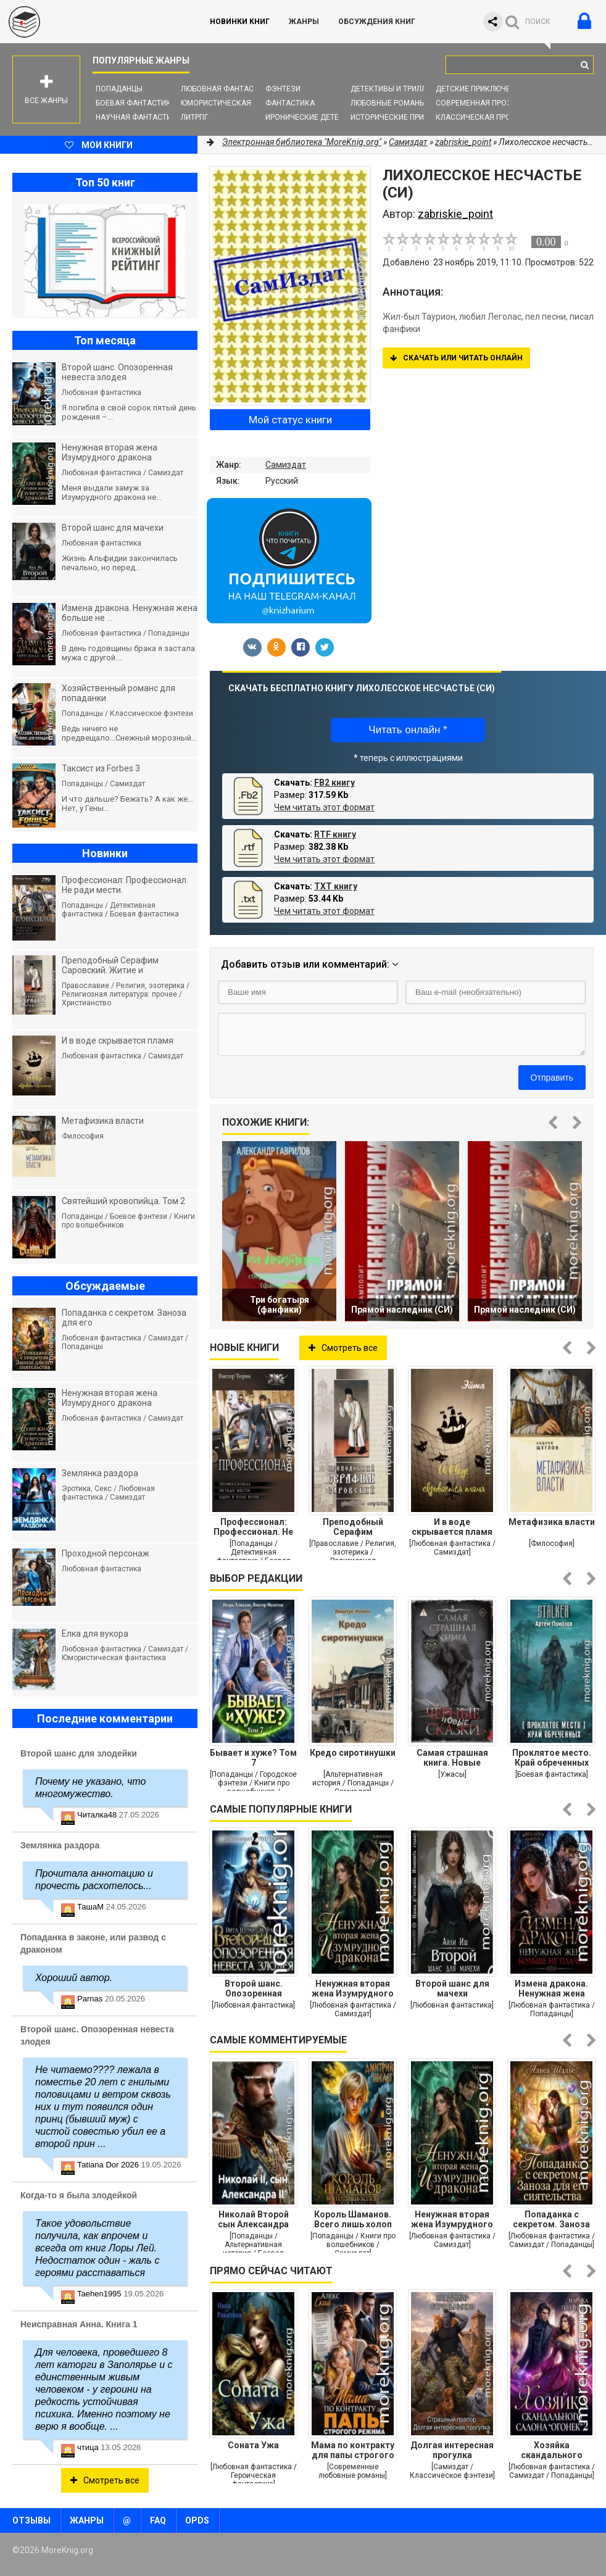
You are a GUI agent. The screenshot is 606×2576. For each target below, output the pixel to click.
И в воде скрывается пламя (452, 1527)
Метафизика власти (551, 1522)
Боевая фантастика (136, 103)
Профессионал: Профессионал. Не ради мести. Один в (253, 1527)
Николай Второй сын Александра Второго (253, 2219)
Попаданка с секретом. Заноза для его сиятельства (551, 2219)
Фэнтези (283, 89)
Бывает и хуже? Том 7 (253, 1758)
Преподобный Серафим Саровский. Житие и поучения (353, 1527)
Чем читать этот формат (324, 807)
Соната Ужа (253, 2445)
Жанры (304, 21)
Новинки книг (240, 21)
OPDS (197, 2520)
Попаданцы (119, 89)
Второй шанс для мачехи (452, 1988)
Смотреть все (343, 1348)
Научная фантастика (138, 117)
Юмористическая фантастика (241, 103)
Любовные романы (388, 103)
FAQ (158, 2520)
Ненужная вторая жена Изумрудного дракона (353, 1988)
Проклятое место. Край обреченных (551, 1758)
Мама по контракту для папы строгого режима (352, 2450)
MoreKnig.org (92, 21)
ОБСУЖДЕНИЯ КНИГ (376, 21)
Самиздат (285, 465)
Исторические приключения (407, 117)
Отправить (552, 1077)
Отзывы (31, 2520)
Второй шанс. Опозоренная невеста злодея (253, 1988)
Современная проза (476, 103)
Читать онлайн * (407, 730)
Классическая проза (478, 117)
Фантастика (290, 103)
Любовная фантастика (227, 89)
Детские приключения (480, 89)
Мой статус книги (290, 419)
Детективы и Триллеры (396, 89)
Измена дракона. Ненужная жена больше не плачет (551, 1988)
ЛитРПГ (194, 117)
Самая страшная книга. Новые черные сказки (452, 1758)
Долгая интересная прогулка (452, 2450)
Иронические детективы (314, 117)
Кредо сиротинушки (353, 1753)
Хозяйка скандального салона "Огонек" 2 (551, 2450)
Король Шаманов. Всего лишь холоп (353, 2219)
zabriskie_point (463, 142)
